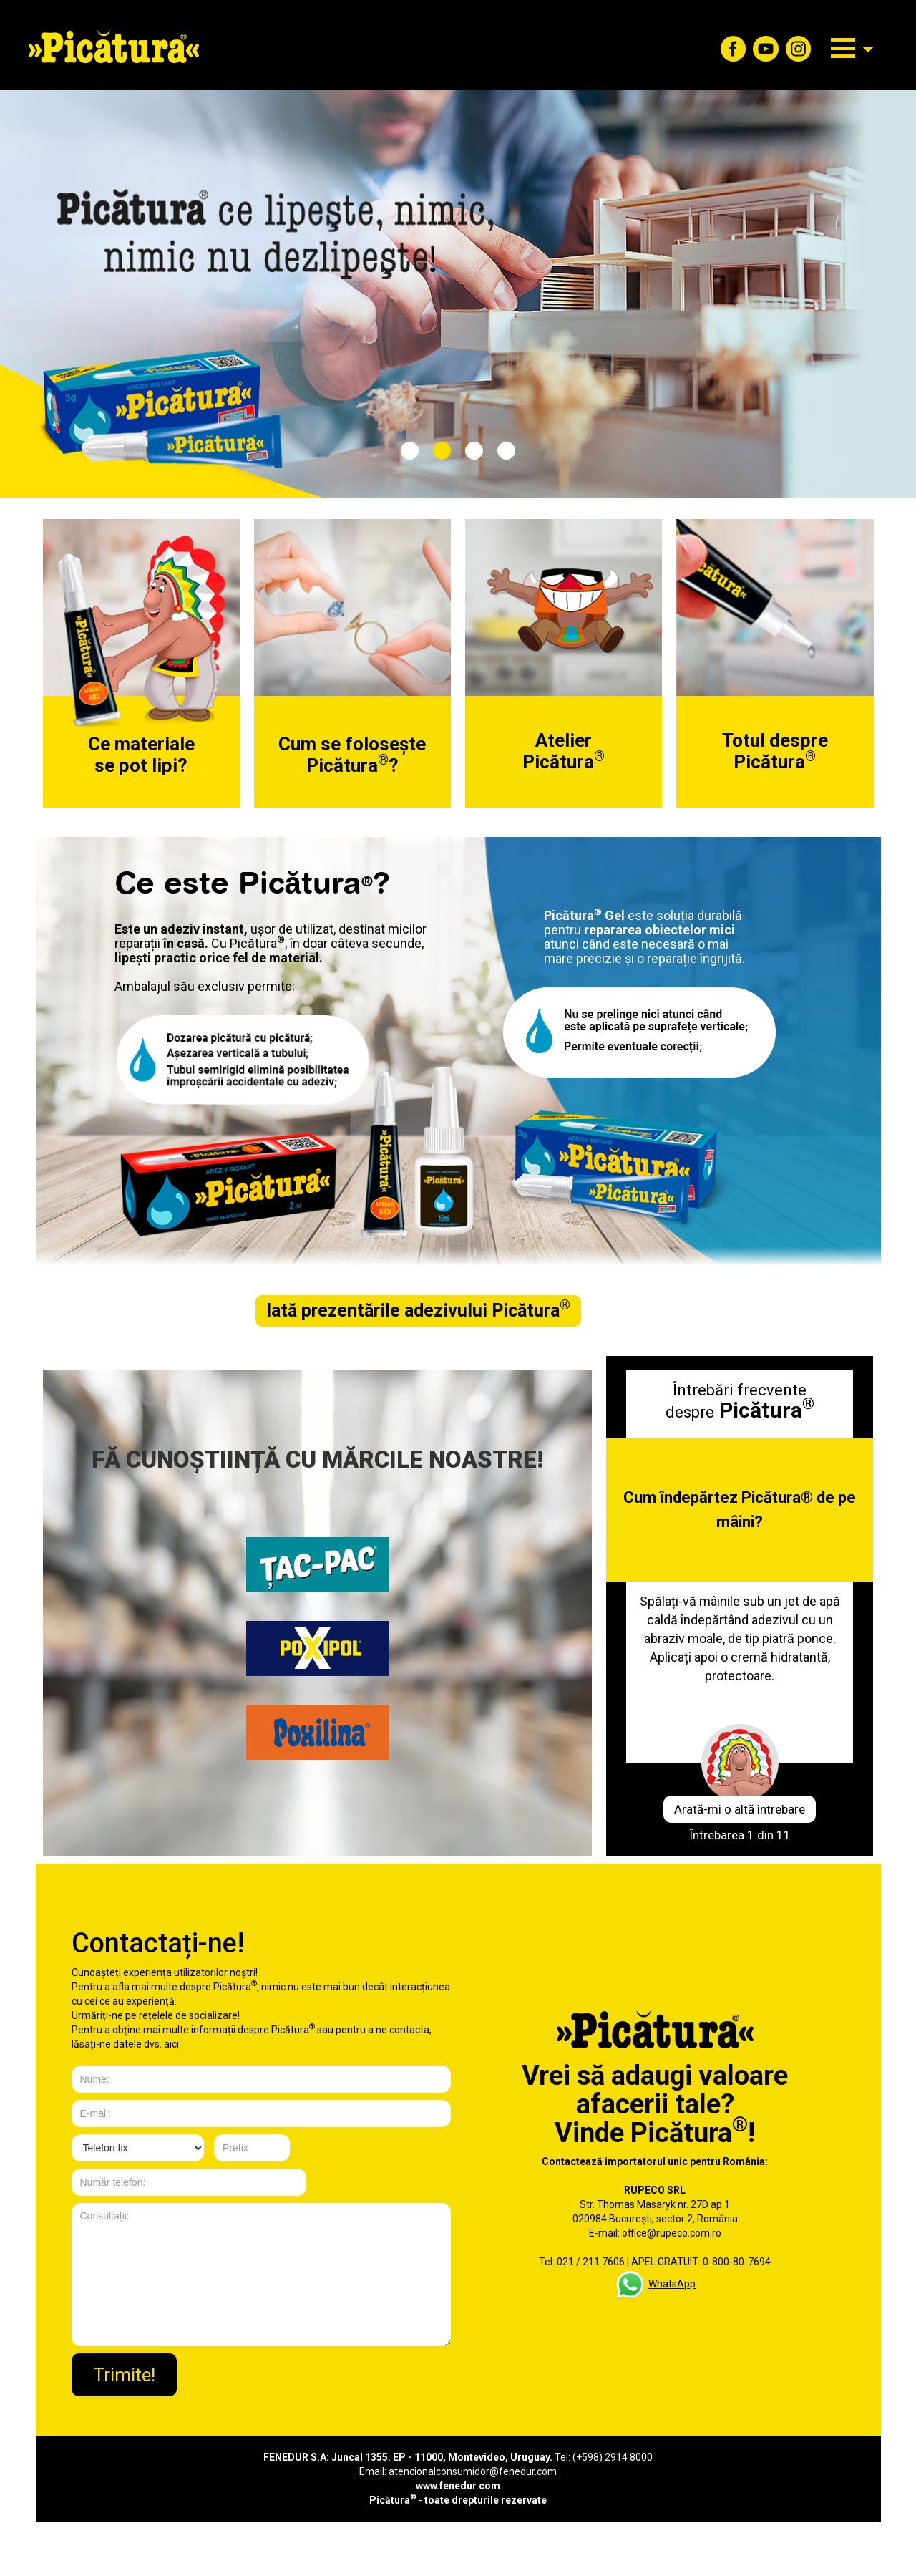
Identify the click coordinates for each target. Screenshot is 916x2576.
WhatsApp (672, 2284)
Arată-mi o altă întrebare (739, 1809)
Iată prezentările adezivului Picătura (418, 1310)
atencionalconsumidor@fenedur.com (473, 2471)
